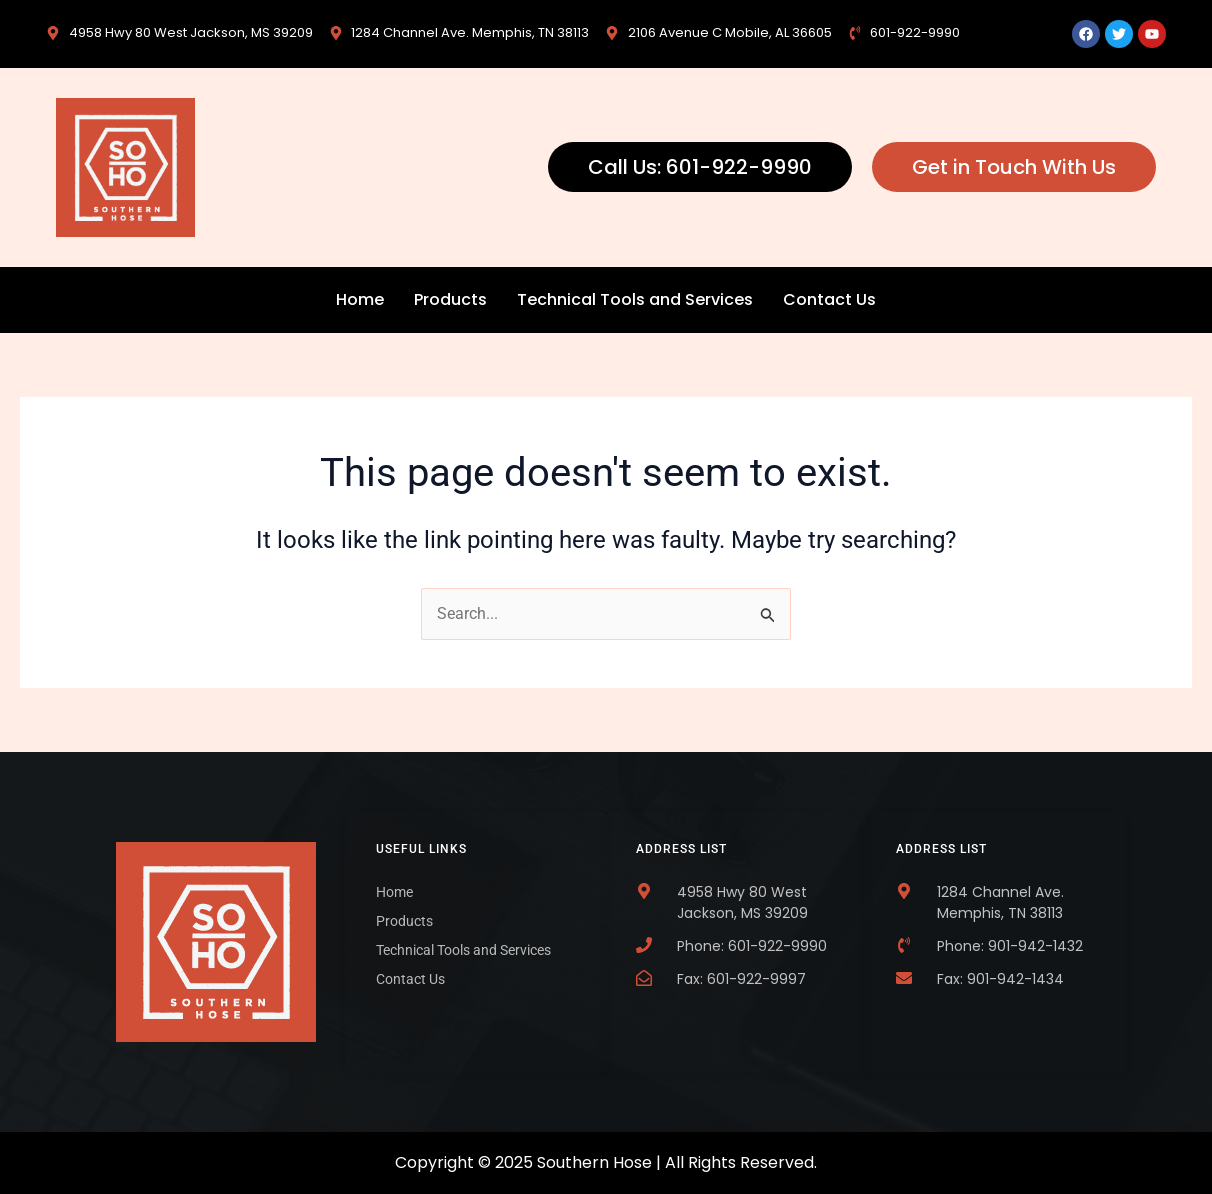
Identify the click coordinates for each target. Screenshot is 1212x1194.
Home (360, 299)
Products (450, 299)
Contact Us (829, 299)
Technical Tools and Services (635, 299)
